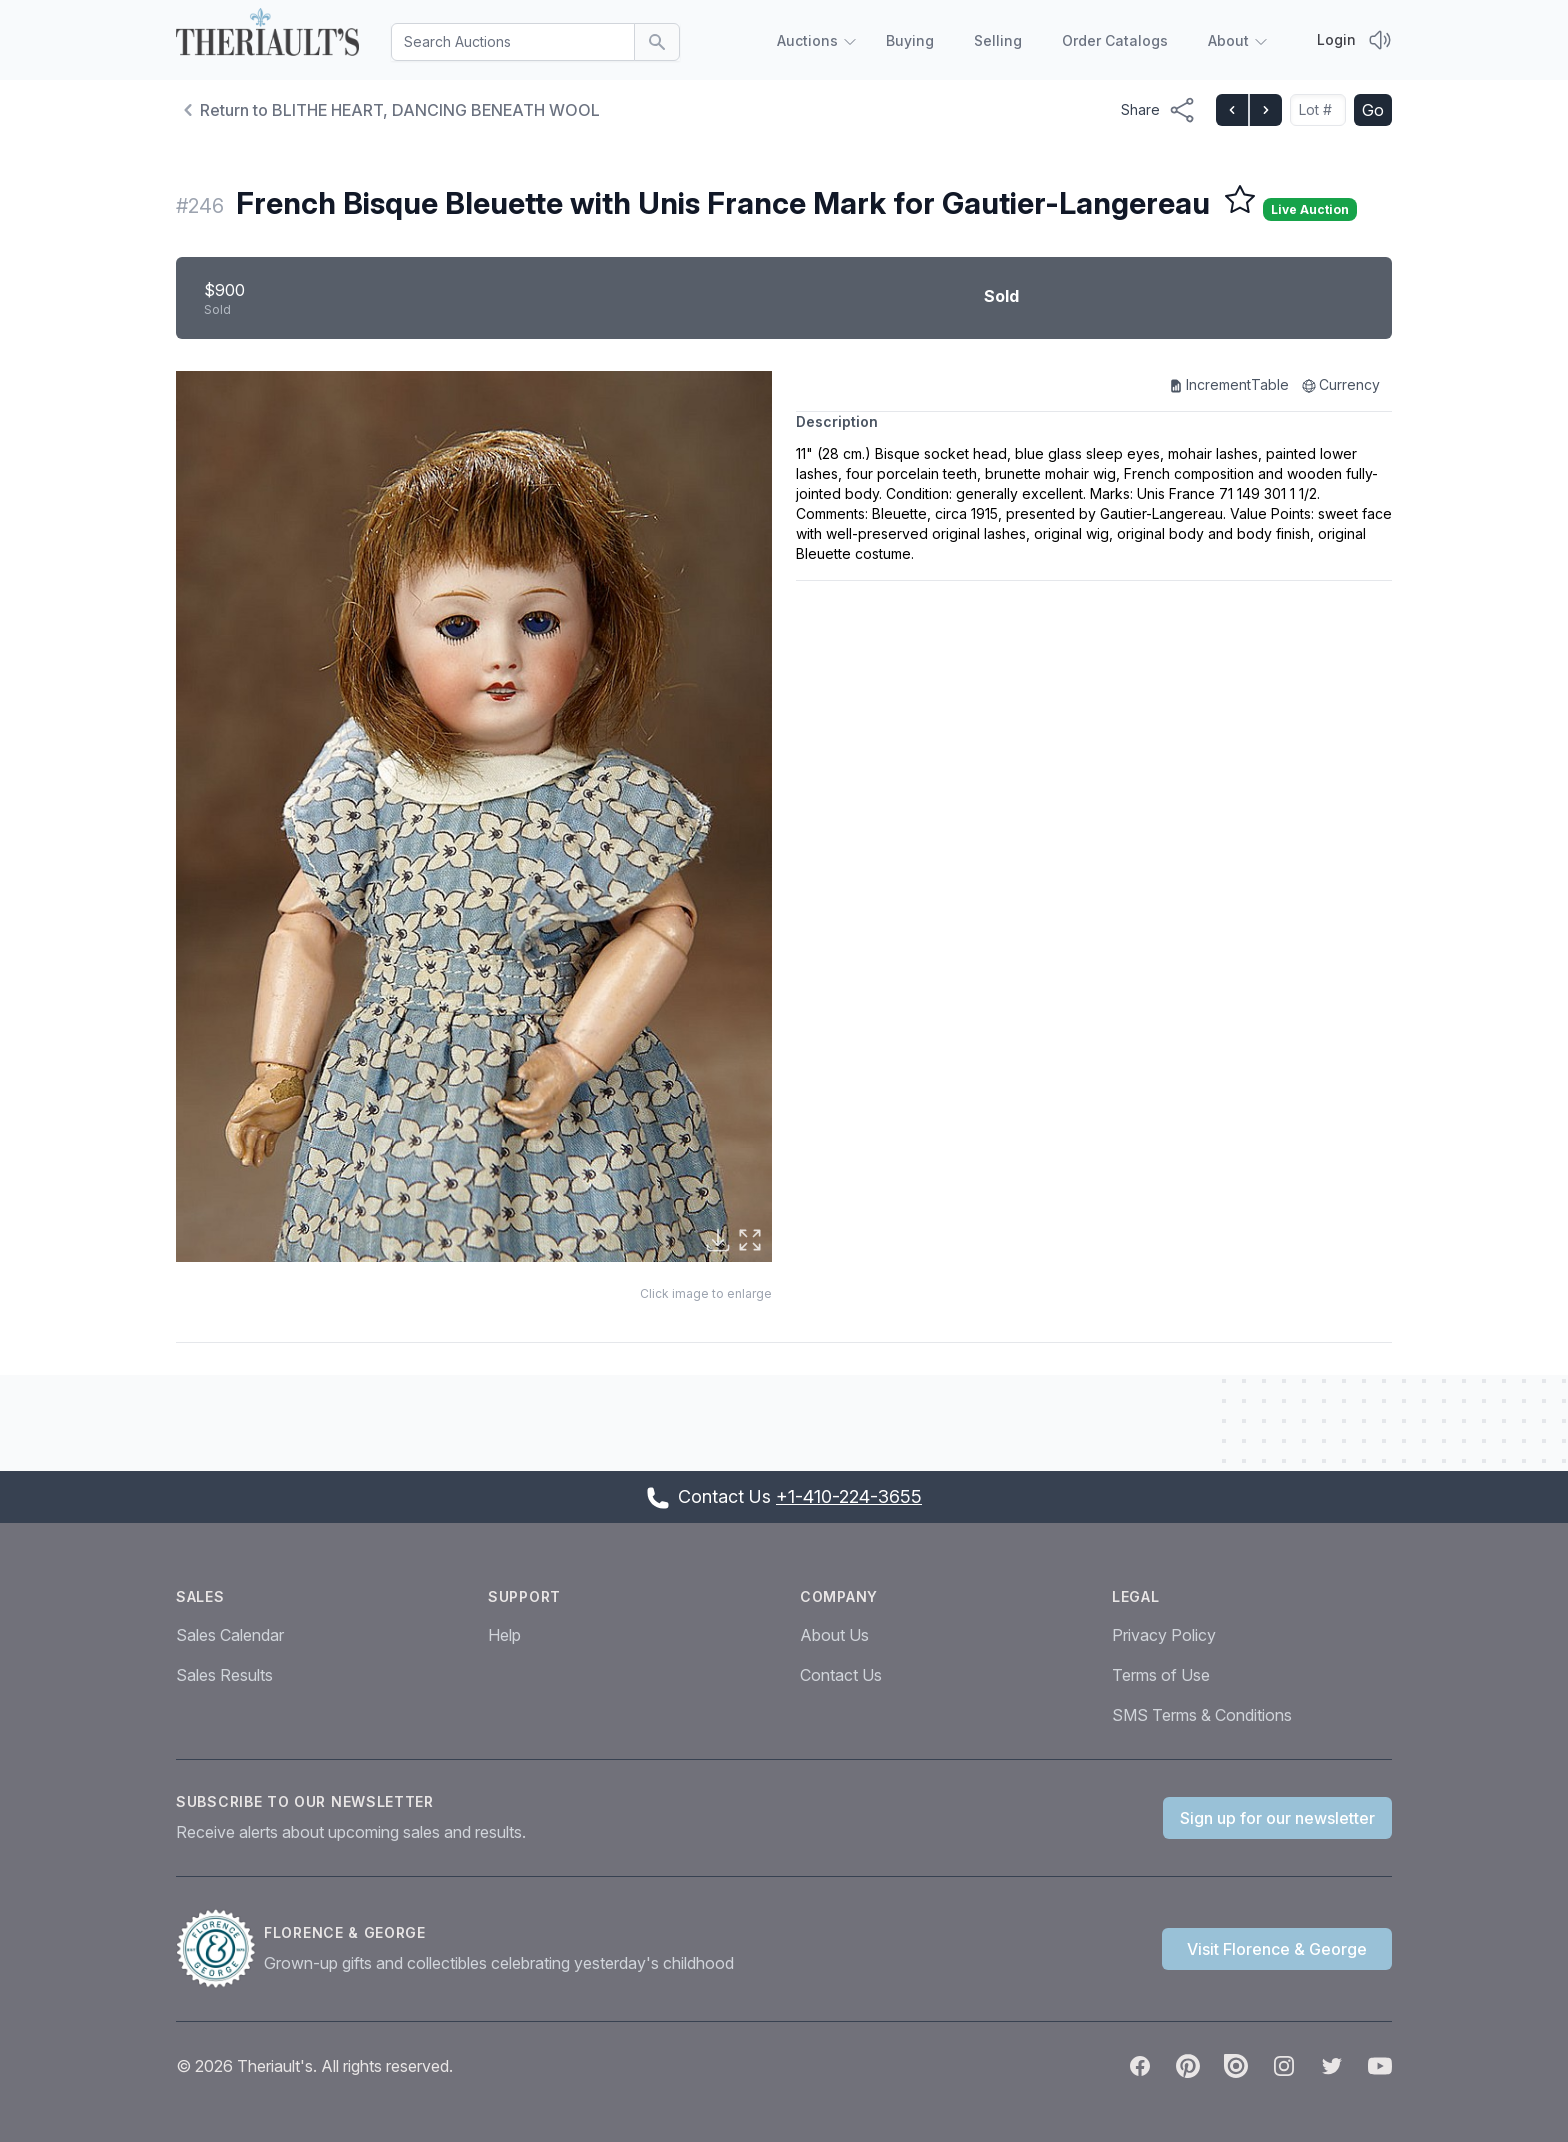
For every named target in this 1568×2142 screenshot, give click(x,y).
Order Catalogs (1115, 40)
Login (1336, 39)
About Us (834, 1635)
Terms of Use (1161, 1675)
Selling (998, 40)
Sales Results (224, 1675)
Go (1373, 110)
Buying (910, 40)
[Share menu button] (1158, 110)
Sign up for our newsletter (1277, 1818)
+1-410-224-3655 (849, 1496)
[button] (474, 816)
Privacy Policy (1164, 1635)
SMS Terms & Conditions (1202, 1715)
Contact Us (841, 1675)
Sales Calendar (230, 1635)
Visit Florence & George (1277, 1949)
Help (504, 1635)
